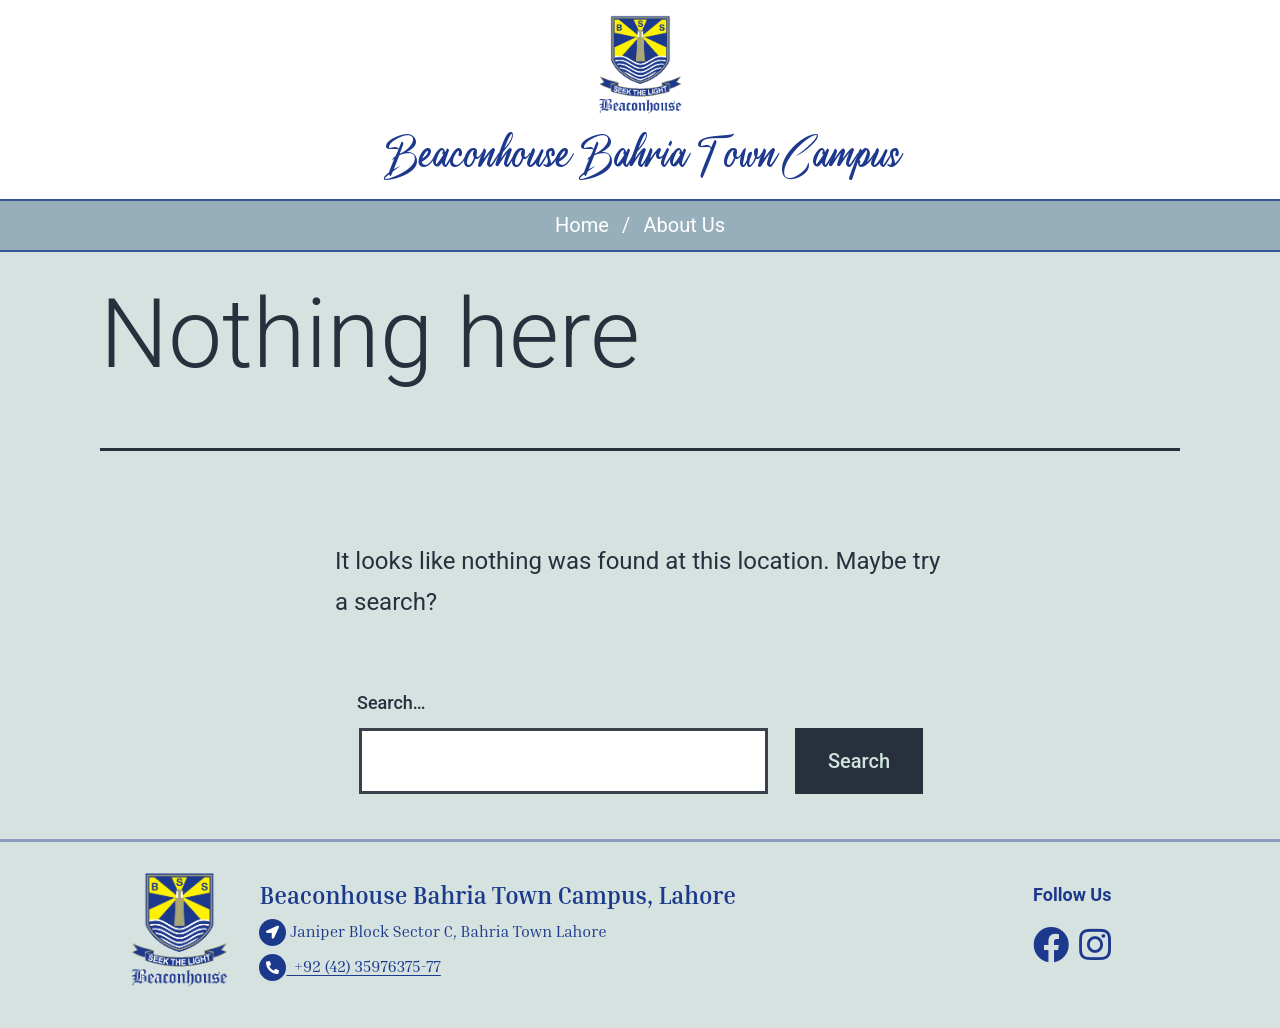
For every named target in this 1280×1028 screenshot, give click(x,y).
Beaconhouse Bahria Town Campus (640, 157)
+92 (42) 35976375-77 (349, 966)
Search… (391, 702)
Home (582, 225)
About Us (684, 225)
